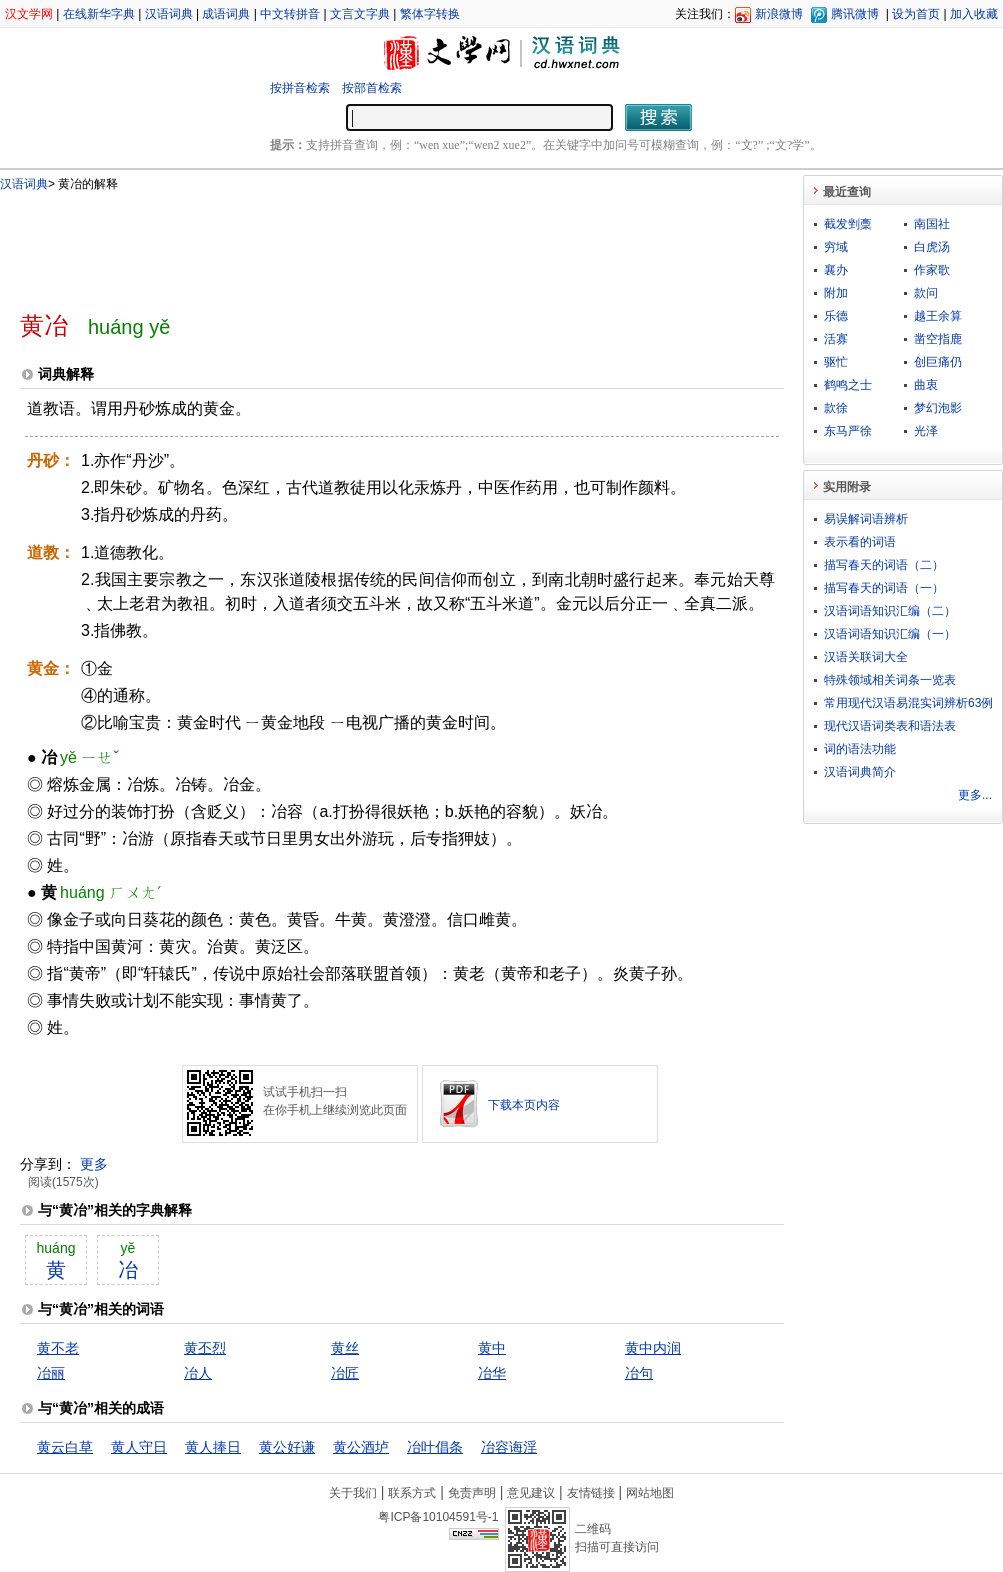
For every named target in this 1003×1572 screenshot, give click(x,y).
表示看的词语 (860, 542)
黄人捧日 (213, 1447)
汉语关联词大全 (866, 657)
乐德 (836, 316)
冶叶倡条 (435, 1447)
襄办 (836, 270)
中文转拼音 (290, 14)
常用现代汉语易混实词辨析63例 (908, 703)
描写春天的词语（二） (884, 565)
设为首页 (916, 14)
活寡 (836, 339)
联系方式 (412, 1493)
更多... (975, 795)
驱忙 (836, 362)
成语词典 (226, 14)
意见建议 (531, 1493)
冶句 (639, 1373)
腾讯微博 (855, 14)
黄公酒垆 (361, 1447)
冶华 (492, 1373)
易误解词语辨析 (866, 519)
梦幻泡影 (938, 408)
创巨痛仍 (938, 362)
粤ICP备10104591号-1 (438, 1517)
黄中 (492, 1348)
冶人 (198, 1373)
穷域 (836, 247)
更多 (94, 1164)
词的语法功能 (860, 749)
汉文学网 (29, 14)
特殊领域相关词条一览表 (890, 680)
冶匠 (345, 1373)
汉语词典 (169, 14)
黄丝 (345, 1348)
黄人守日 (139, 1447)
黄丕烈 (205, 1348)
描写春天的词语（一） (884, 588)
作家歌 (932, 270)
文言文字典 (360, 14)
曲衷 (926, 385)
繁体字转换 (430, 14)
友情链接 (591, 1493)
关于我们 (353, 1493)
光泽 (926, 431)
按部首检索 (372, 88)
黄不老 (58, 1348)
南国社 (932, 224)
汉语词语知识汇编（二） (890, 611)
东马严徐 (848, 431)
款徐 (836, 408)
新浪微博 (779, 14)
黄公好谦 (287, 1447)
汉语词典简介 (860, 772)
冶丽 (51, 1373)
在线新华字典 (99, 14)
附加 (836, 293)
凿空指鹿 (938, 339)
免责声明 (472, 1493)
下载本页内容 (524, 1105)
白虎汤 (932, 247)
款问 (926, 293)
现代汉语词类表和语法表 (890, 726)
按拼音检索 (300, 88)
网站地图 (650, 1493)
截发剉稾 (848, 224)
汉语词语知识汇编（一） (890, 634)
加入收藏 (974, 14)
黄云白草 (65, 1447)
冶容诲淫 (509, 1447)
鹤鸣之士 (848, 385)
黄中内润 (653, 1348)
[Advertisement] (369, 243)
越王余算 (938, 316)
